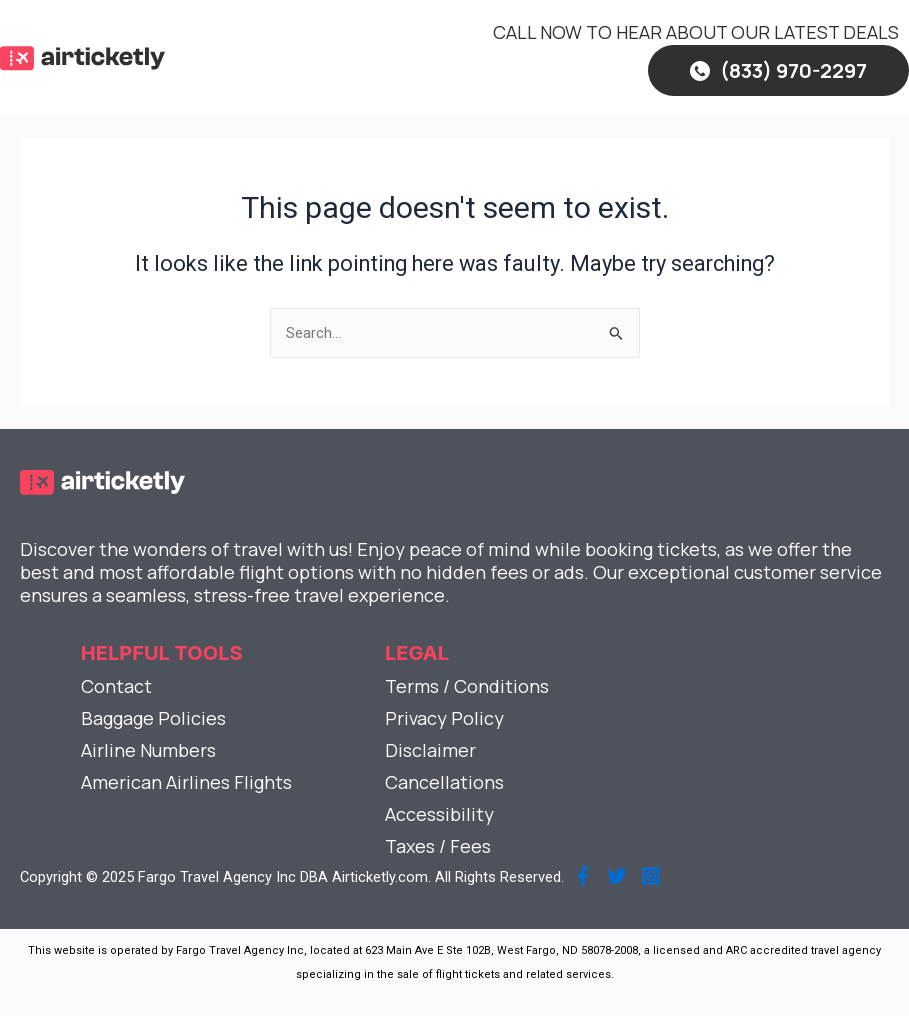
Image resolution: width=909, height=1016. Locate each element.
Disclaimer (430, 750)
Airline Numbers (148, 750)
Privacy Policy (444, 718)
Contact (116, 686)
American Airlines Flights (186, 782)
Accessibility (439, 814)
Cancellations (444, 782)
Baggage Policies (153, 718)
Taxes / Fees (438, 846)
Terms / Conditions (467, 686)
